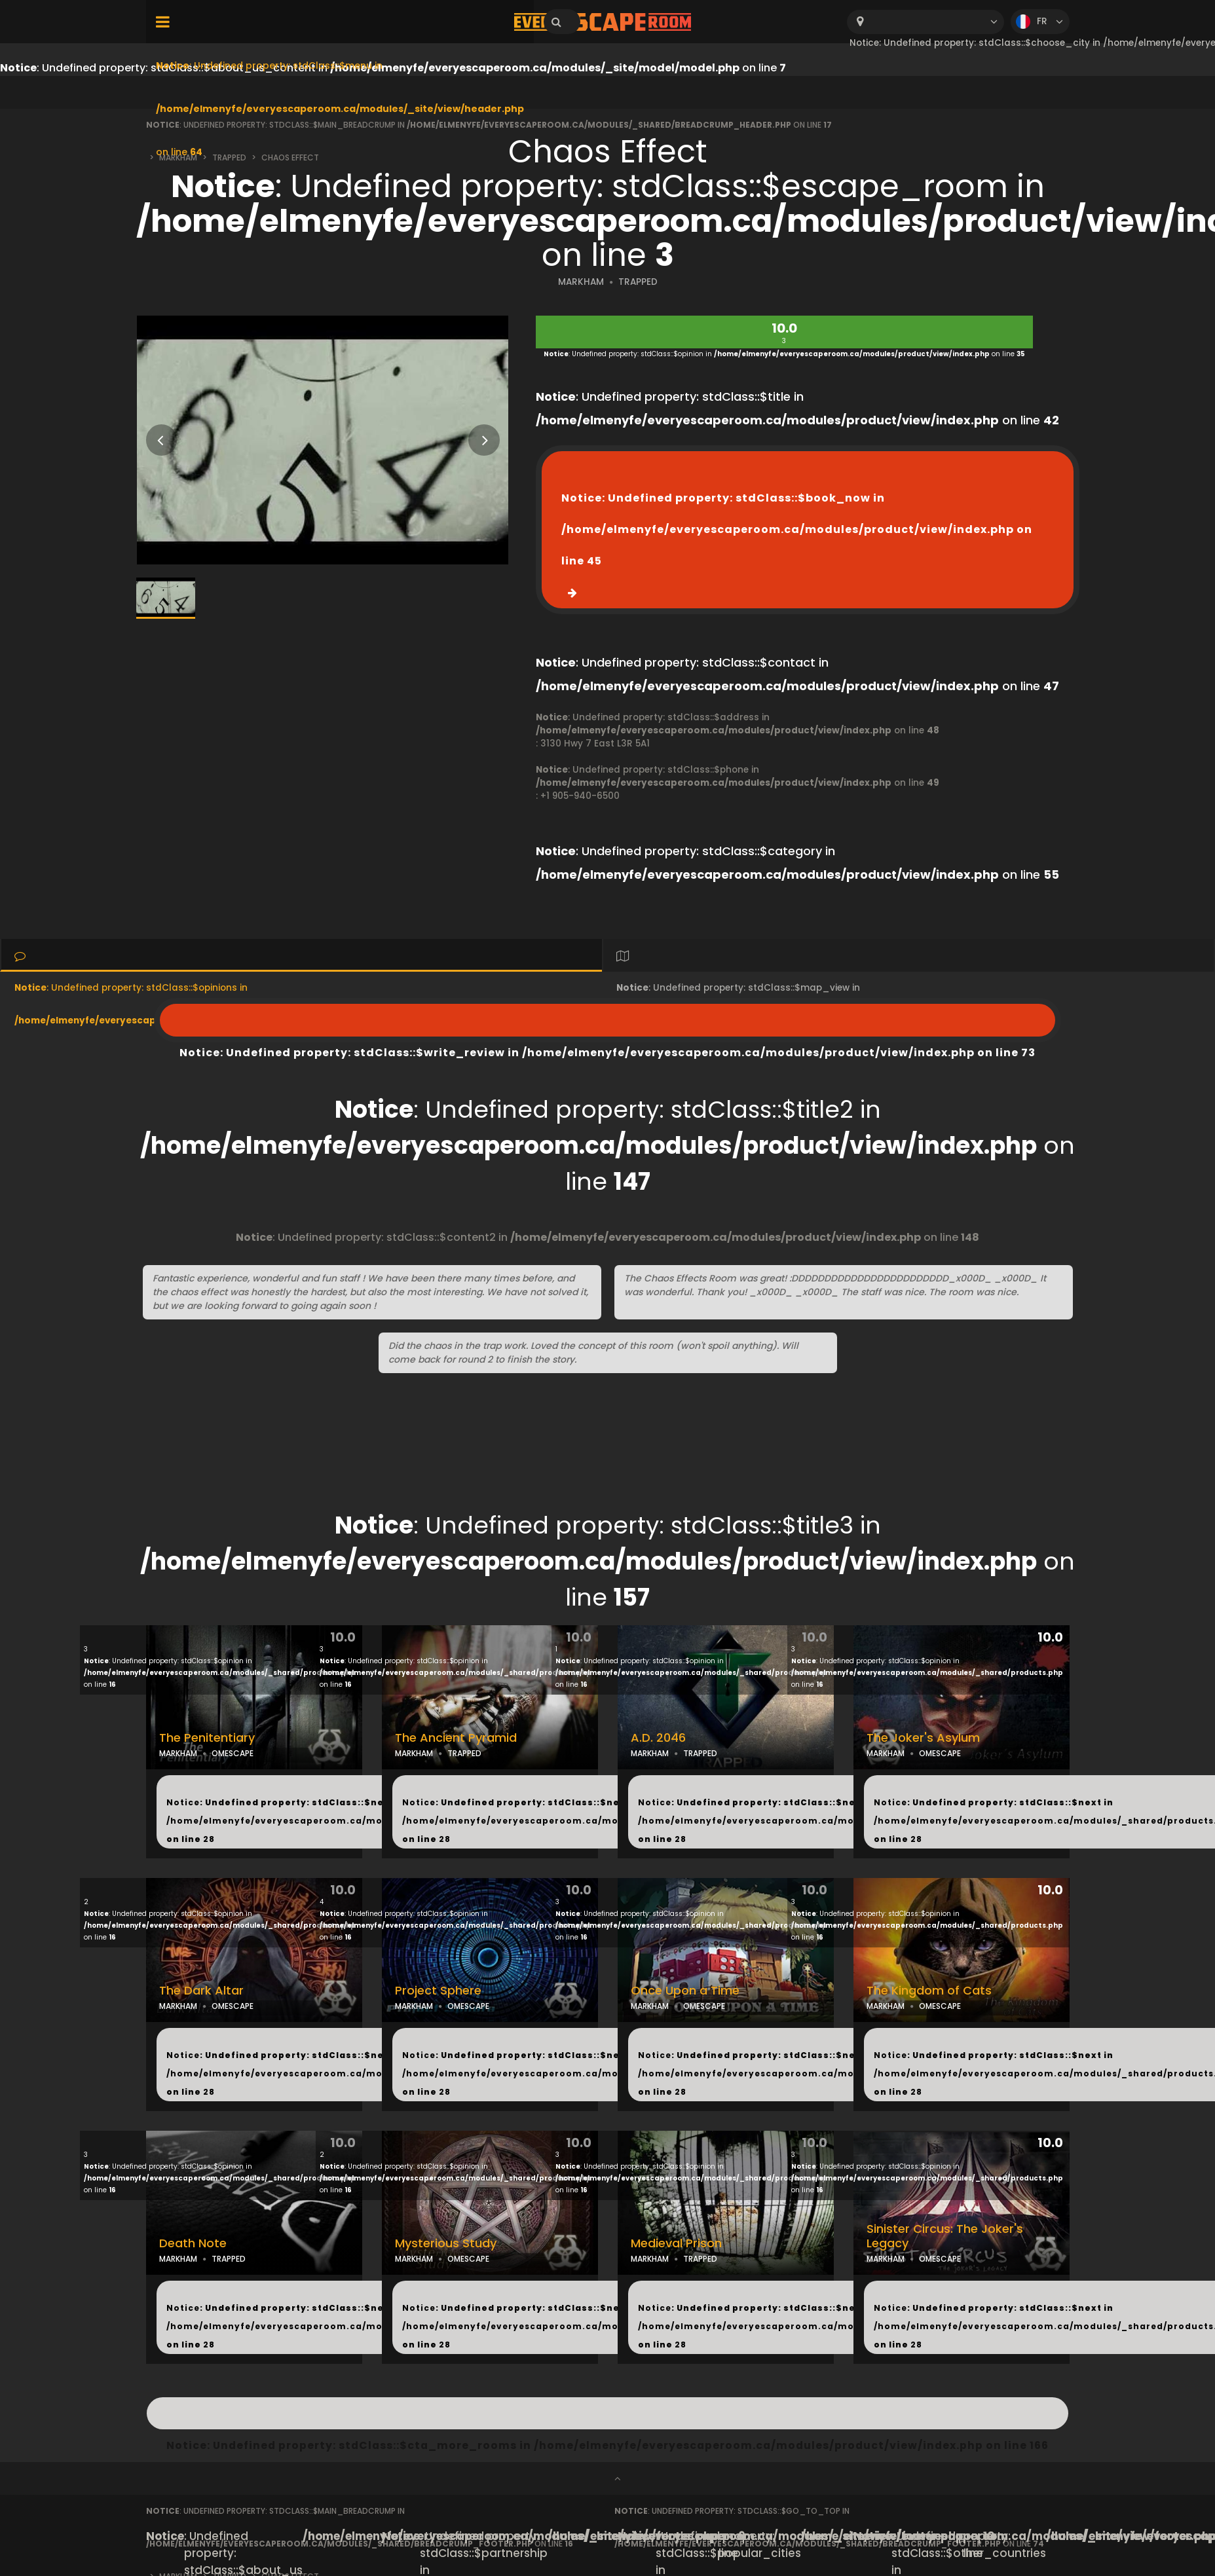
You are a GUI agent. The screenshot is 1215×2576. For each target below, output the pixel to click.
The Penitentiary (207, 1738)
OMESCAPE (232, 1753)
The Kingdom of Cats (929, 1990)
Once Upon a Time (685, 1990)
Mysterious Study (445, 2243)
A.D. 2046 (658, 1738)
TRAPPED (638, 282)
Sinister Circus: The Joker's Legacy (945, 2236)
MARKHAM (581, 282)
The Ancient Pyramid (456, 1738)
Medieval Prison (676, 2243)
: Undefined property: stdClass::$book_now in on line (796, 529)
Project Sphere (438, 1990)
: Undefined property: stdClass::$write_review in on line (607, 1020)
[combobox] (925, 22)
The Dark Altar (201, 1990)
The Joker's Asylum (923, 1738)
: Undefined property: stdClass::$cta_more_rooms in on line (608, 2413)
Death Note (193, 2243)
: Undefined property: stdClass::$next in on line (347, 1821)
